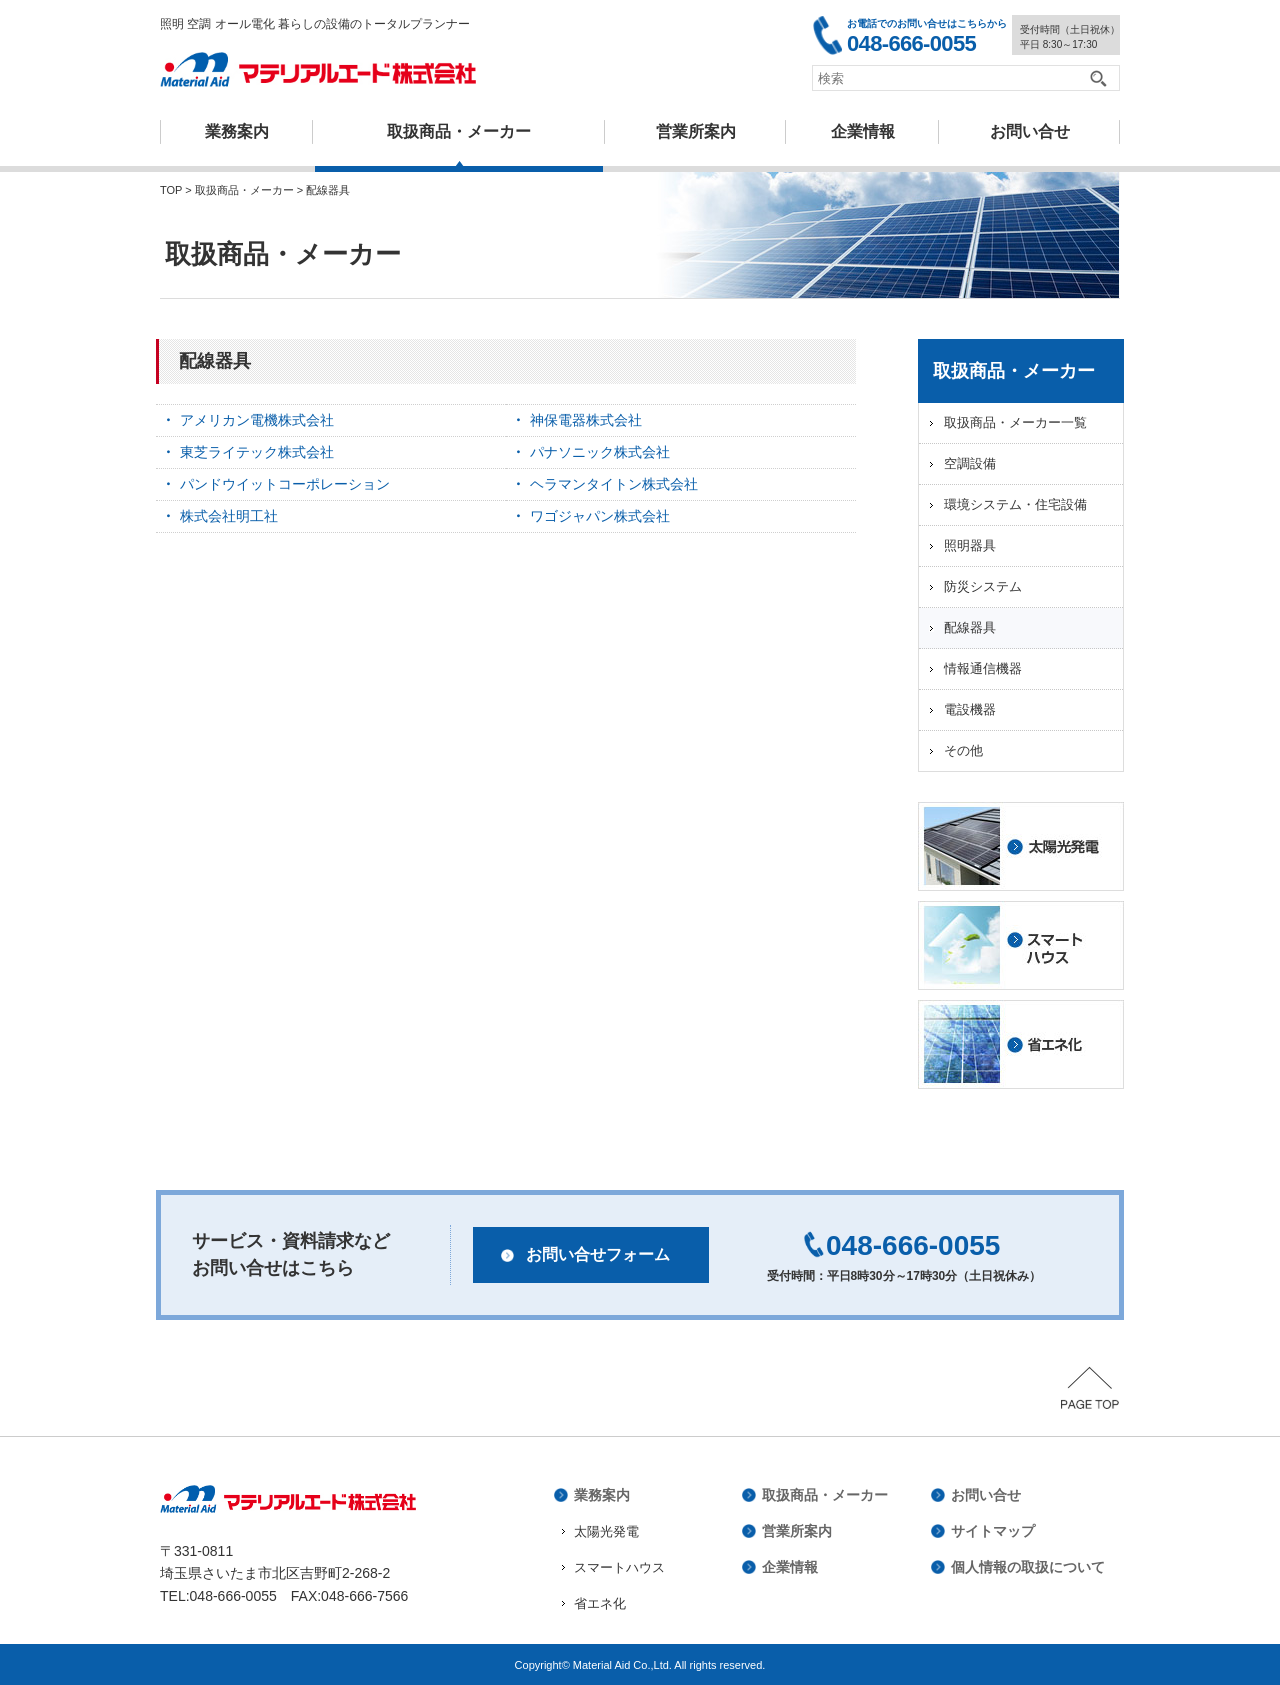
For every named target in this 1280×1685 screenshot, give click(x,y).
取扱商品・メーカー (459, 131)
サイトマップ (993, 1531)
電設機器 (970, 709)
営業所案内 (696, 131)
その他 (963, 750)
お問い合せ (986, 1495)
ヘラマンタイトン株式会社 (614, 484)
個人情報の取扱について (1028, 1567)
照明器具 (970, 545)
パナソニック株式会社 (600, 452)
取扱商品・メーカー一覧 (1015, 422)
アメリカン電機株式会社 (257, 420)
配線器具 (970, 627)
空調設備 (970, 463)
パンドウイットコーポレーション (285, 484)
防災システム (983, 586)
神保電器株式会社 (586, 420)
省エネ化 (600, 1603)
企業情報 (863, 131)
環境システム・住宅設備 (1015, 504)
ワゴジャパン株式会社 (600, 516)
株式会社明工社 (229, 516)
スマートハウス (619, 1567)
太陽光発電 (606, 1531)
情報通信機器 (983, 668)
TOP (171, 190)
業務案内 (237, 131)
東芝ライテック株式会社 (257, 452)
